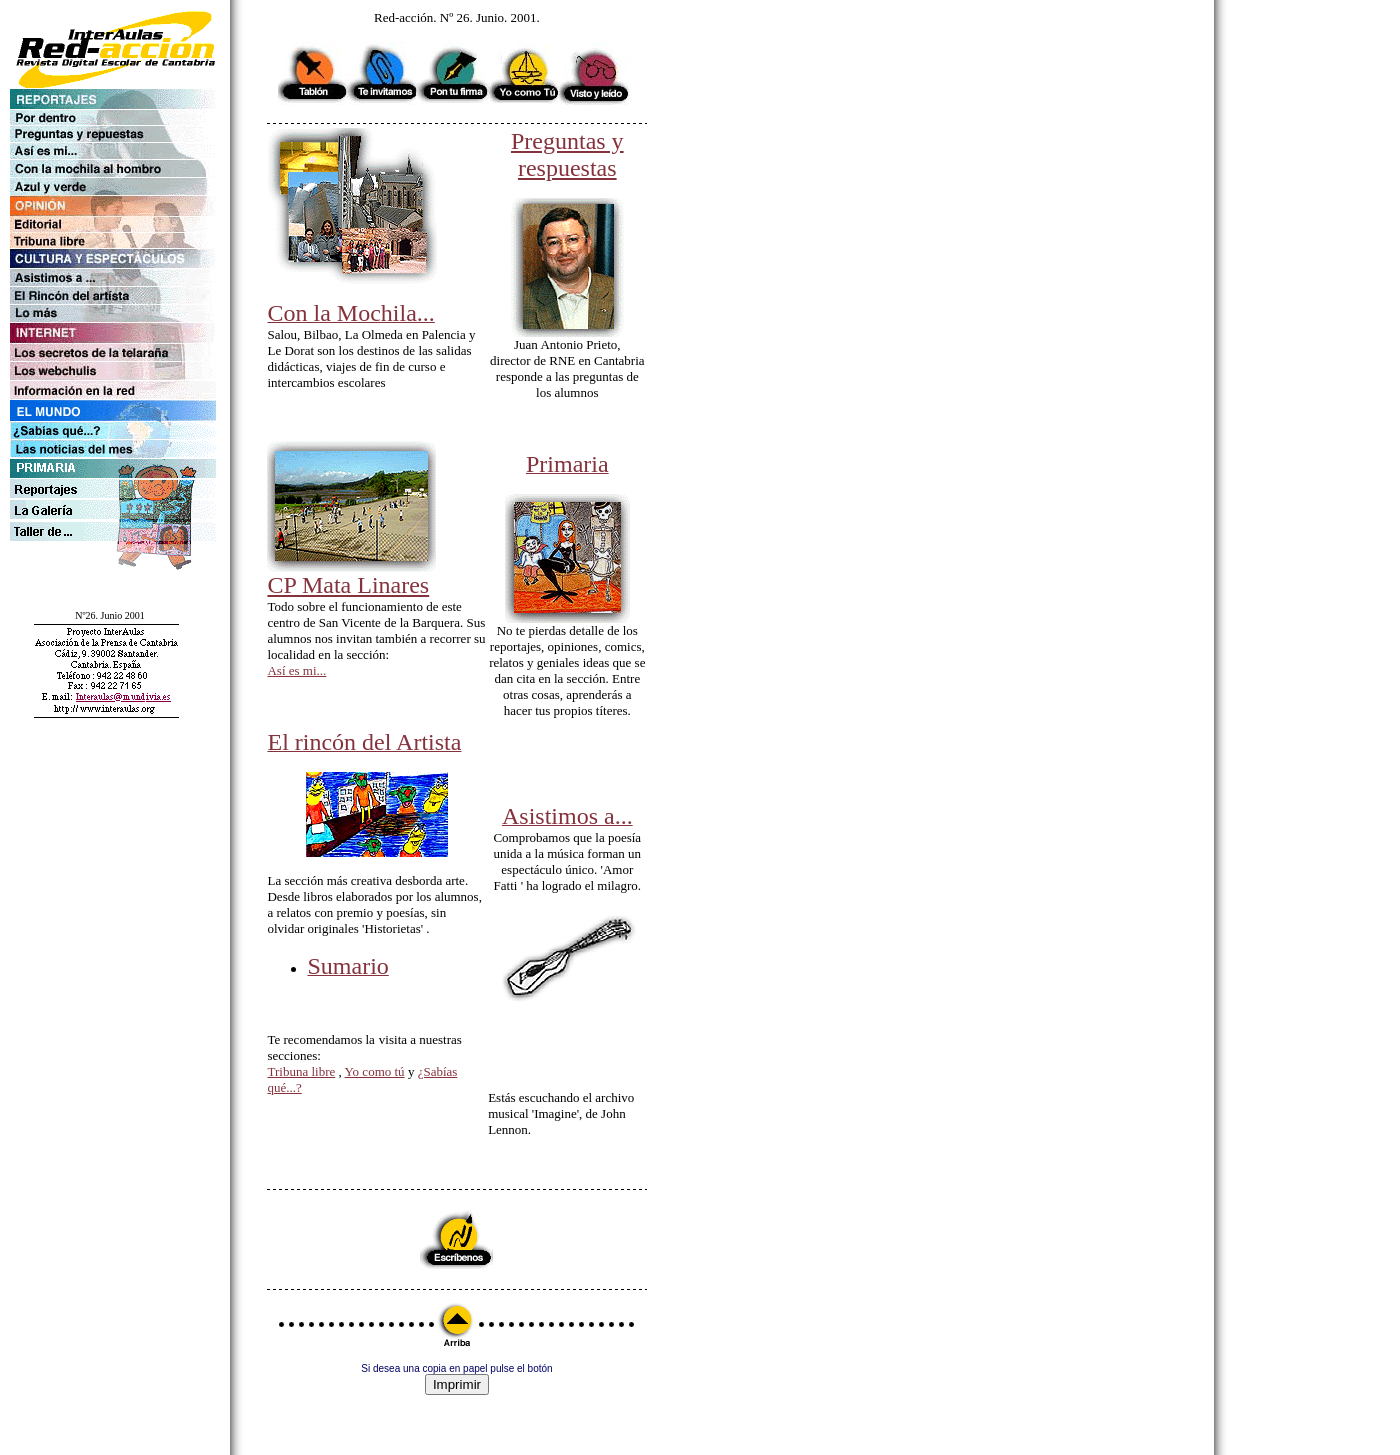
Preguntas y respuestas (567, 154)
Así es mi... (296, 670)
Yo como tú (375, 1071)
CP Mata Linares (348, 585)
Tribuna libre (301, 1071)
